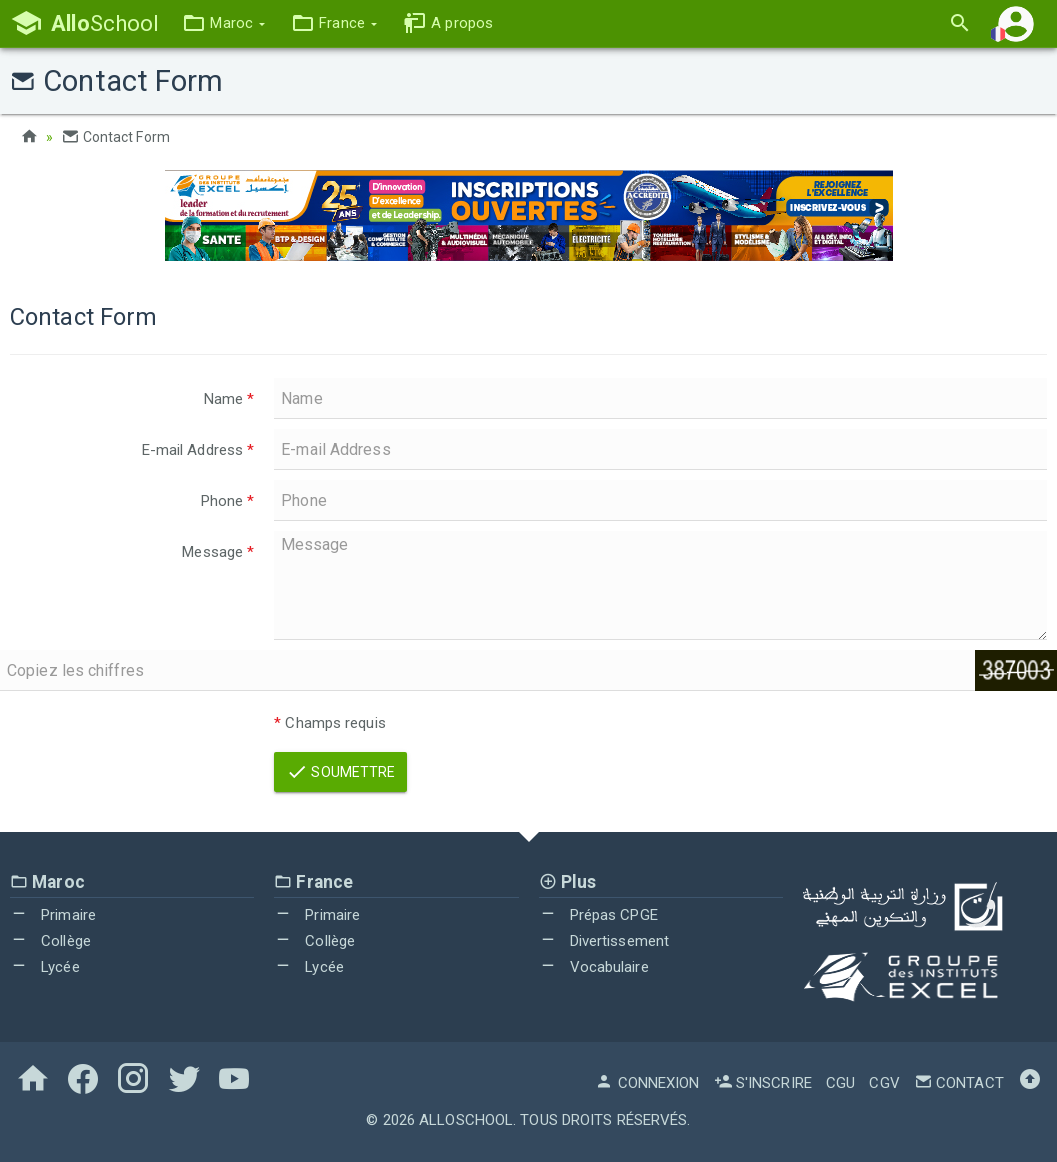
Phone (228, 501)
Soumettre (340, 772)
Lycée (45, 967)
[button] (223, 23)
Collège (50, 941)
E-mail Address (198, 450)
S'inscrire (763, 1083)
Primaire (53, 915)
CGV (884, 1083)
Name (229, 399)
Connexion (647, 1083)
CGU (840, 1083)
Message (218, 552)
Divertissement (604, 941)
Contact (959, 1083)
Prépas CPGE (598, 915)
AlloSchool (466, 1120)
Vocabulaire (594, 967)
